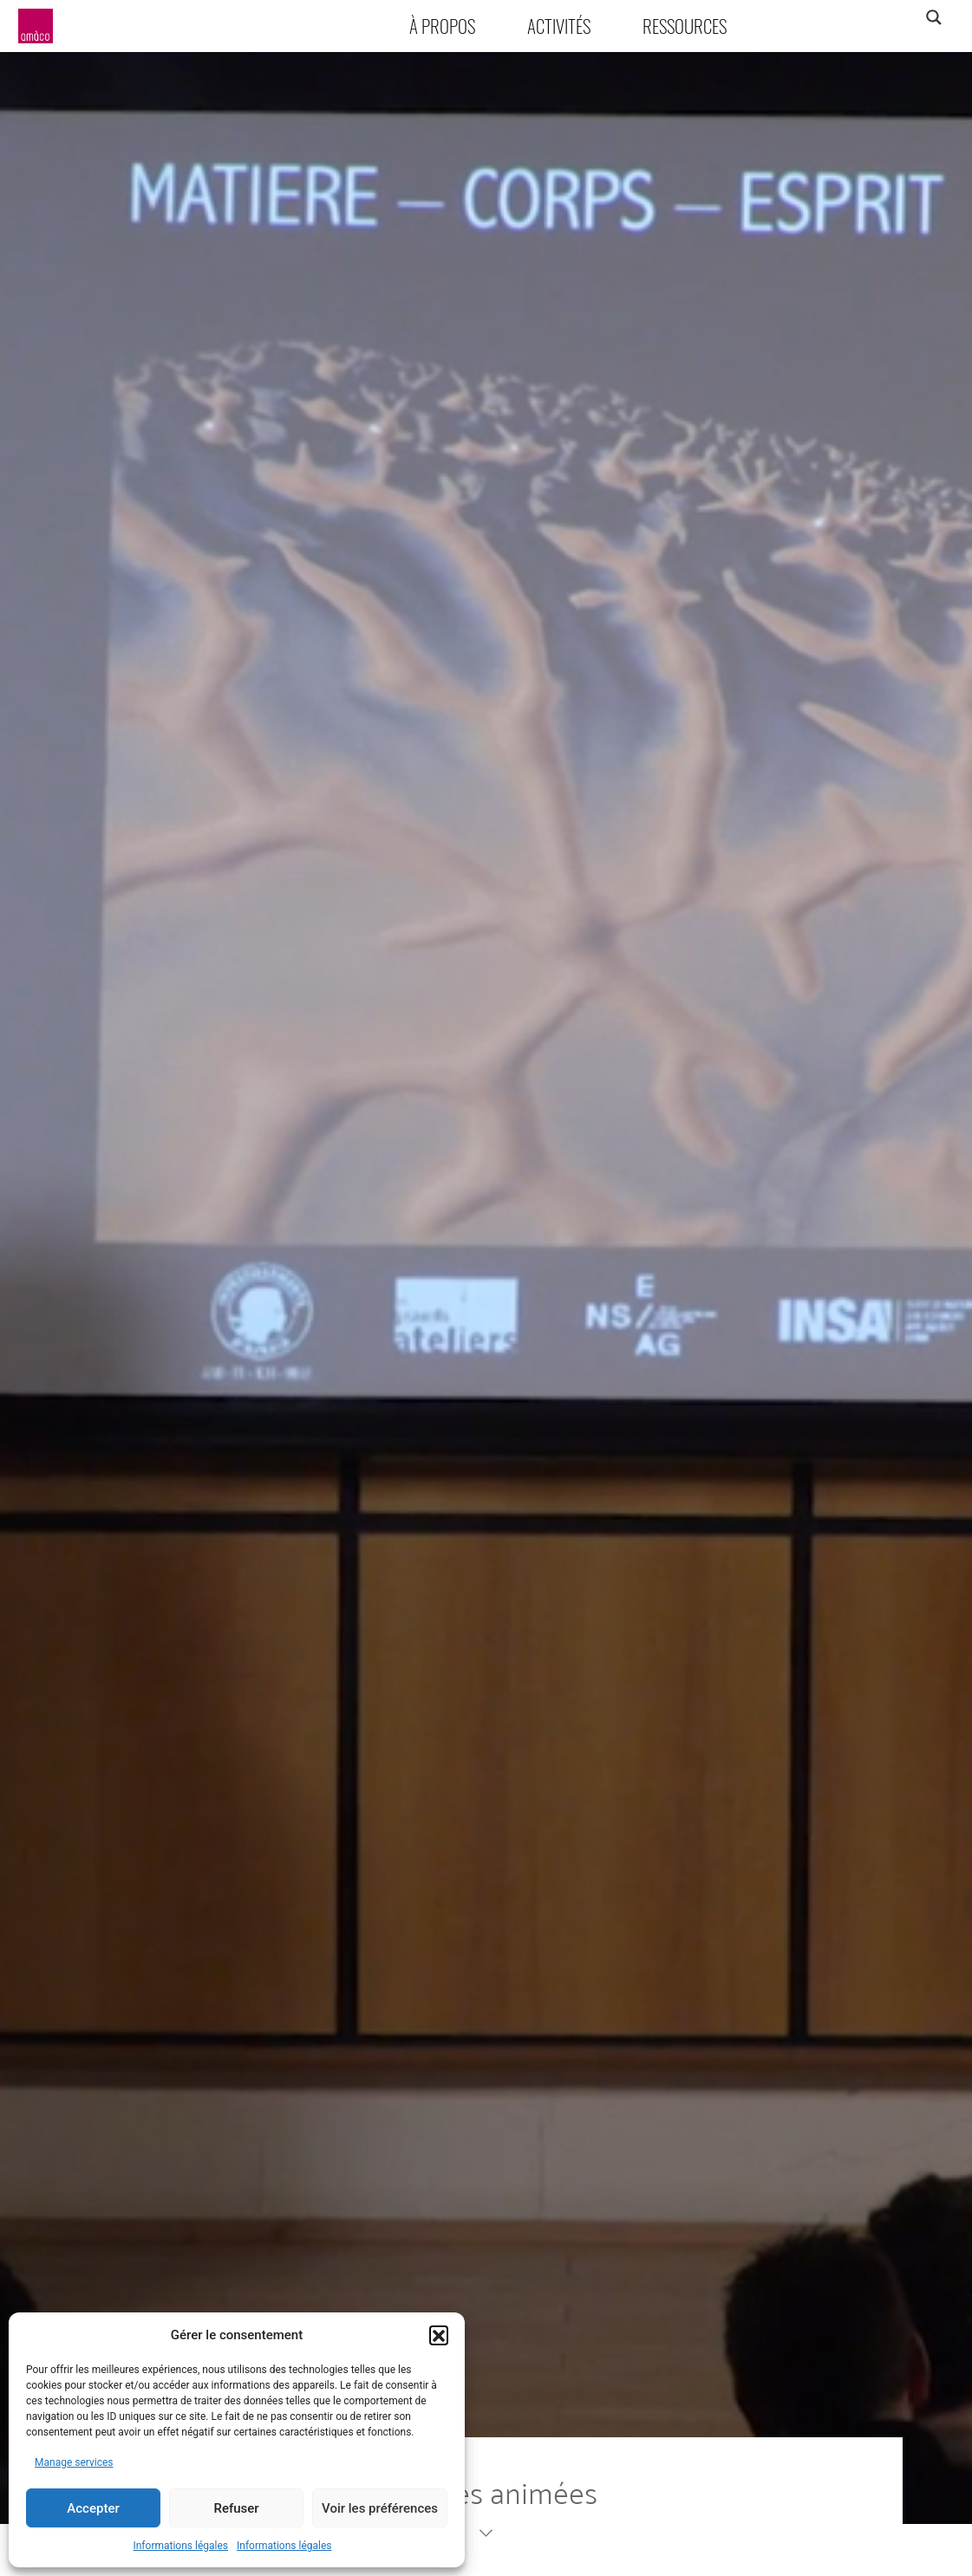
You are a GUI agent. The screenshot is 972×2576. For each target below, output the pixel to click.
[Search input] (865, 17)
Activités (558, 25)
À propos (442, 25)
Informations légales (180, 2546)
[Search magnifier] (933, 17)
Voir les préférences (380, 2508)
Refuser (235, 2508)
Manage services (74, 2462)
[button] (438, 2335)
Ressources (685, 25)
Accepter (93, 2508)
